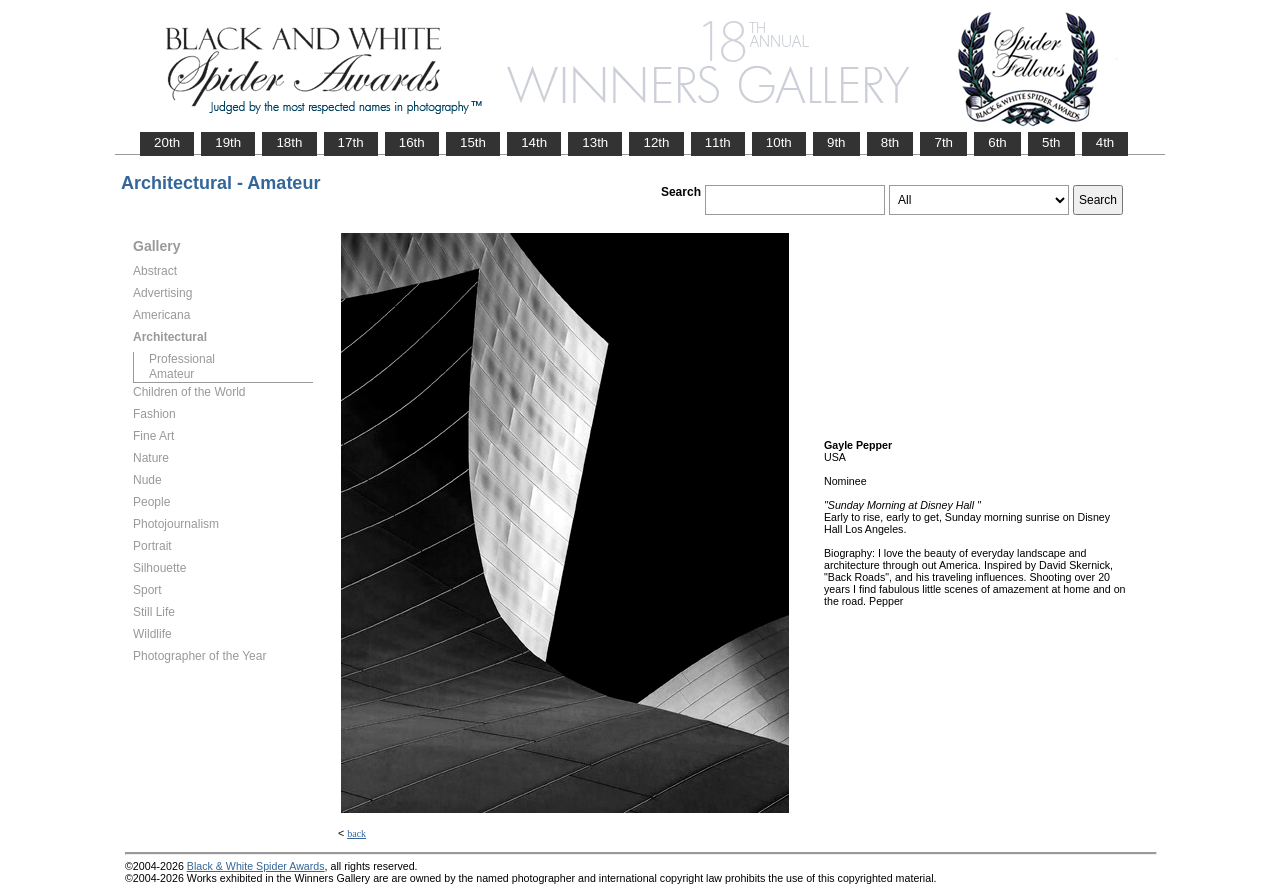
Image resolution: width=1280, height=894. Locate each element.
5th (1051, 142)
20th (167, 142)
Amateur (171, 374)
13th (595, 142)
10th (779, 142)
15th (473, 142)
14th (534, 142)
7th (943, 142)
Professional (182, 359)
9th (836, 142)
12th (656, 142)
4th (1105, 142)
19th (228, 142)
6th (997, 142)
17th (351, 142)
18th (289, 142)
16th (412, 142)
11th (718, 142)
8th (890, 142)
